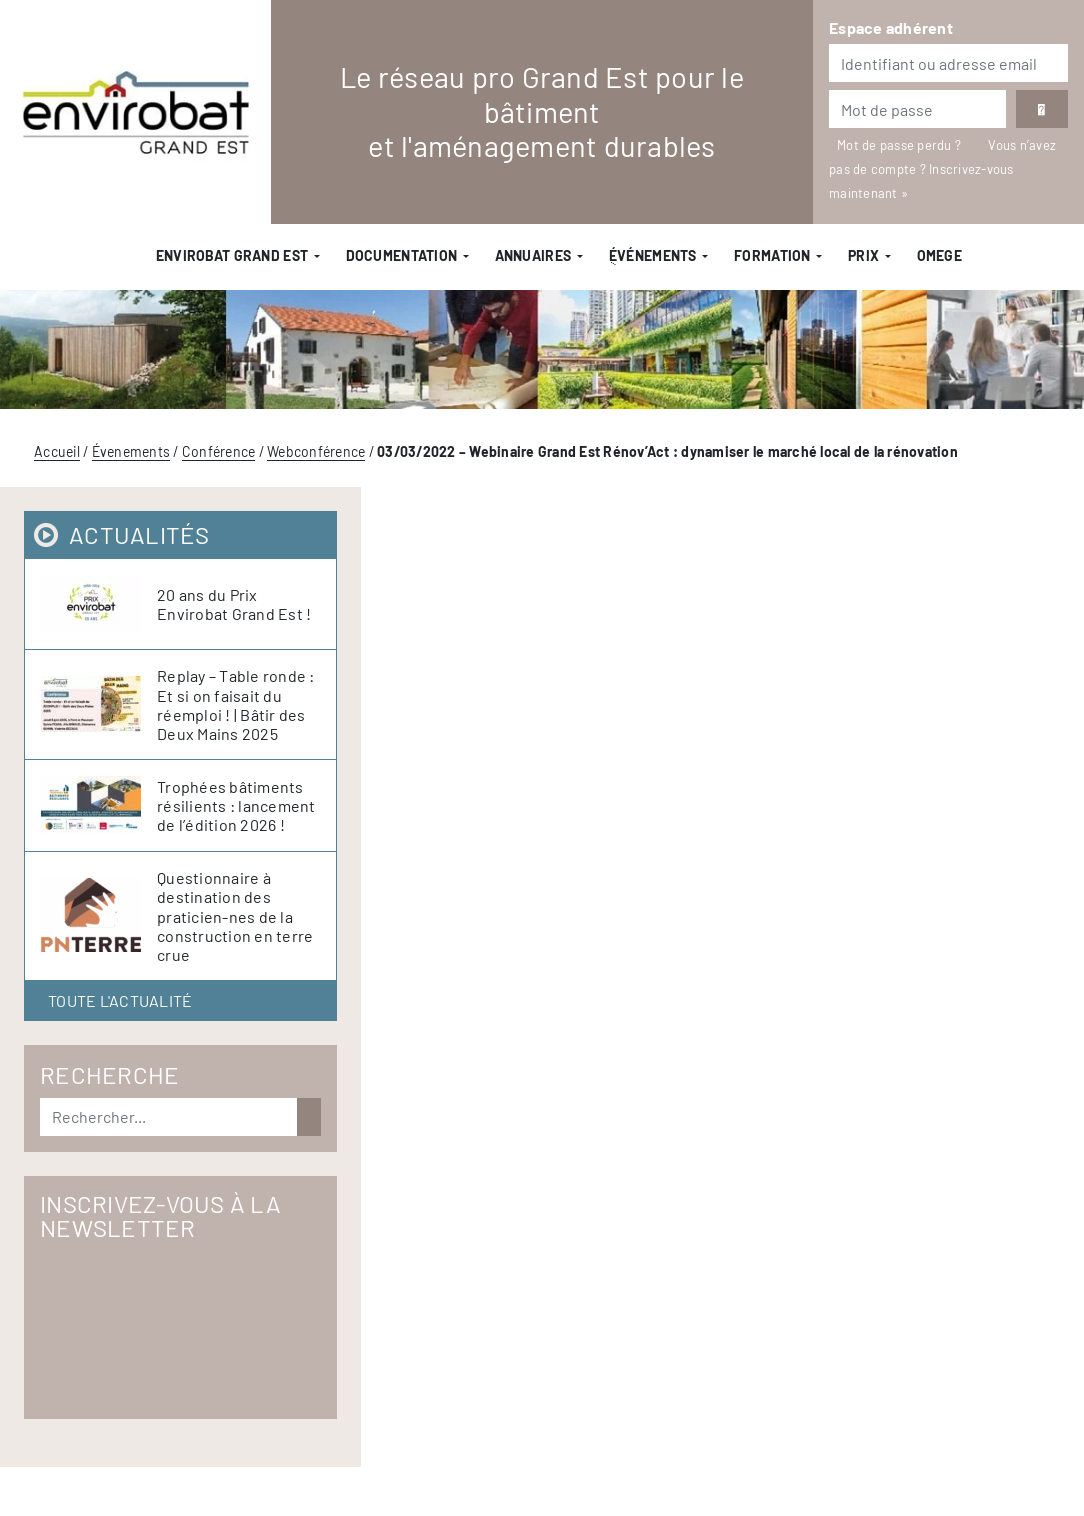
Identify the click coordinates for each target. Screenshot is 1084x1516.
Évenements (131, 451)
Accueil (57, 451)
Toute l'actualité (120, 1000)
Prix (863, 255)
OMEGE (939, 255)
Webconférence (316, 451)
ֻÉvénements (653, 255)
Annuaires (533, 255)
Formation (772, 255)
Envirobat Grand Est (232, 255)
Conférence (219, 451)
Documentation (402, 255)
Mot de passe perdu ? (900, 145)
